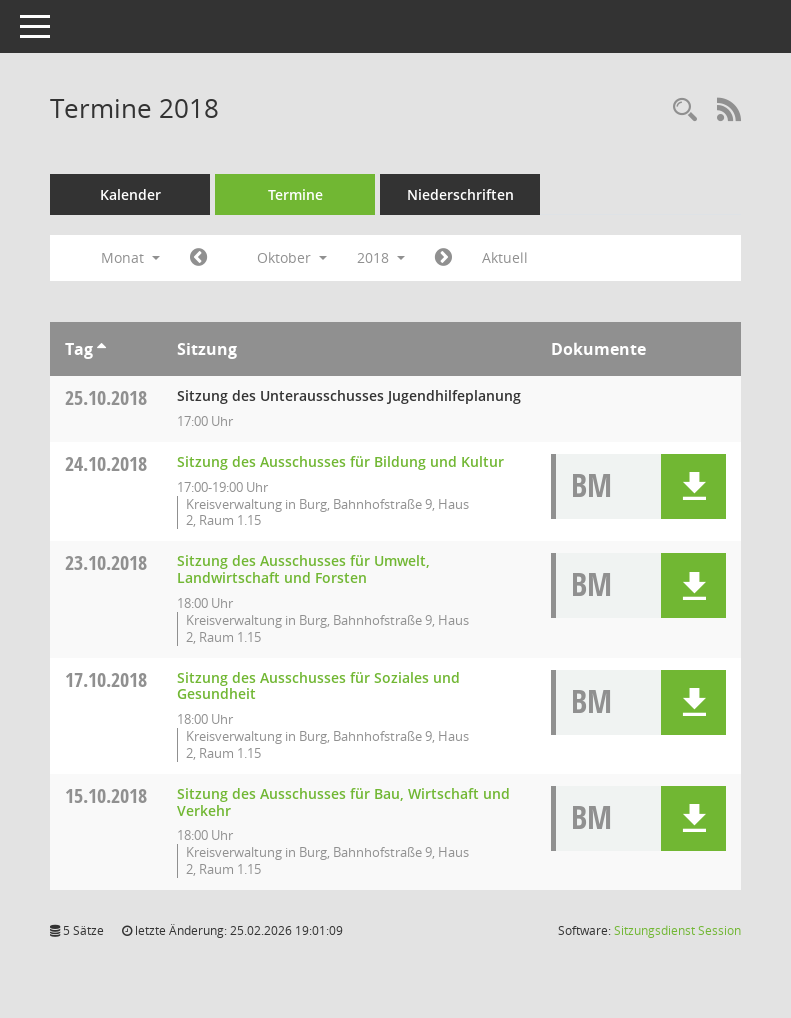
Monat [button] (130, 257)
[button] (693, 486)
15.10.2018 (106, 795)
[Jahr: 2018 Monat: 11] (443, 258)
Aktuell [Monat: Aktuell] (505, 257)
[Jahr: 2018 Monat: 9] (198, 258)
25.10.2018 (106, 397)
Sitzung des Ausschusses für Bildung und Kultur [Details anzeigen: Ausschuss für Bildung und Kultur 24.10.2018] (340, 461)
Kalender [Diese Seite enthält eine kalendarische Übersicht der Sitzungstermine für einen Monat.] (130, 194)
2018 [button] (381, 257)
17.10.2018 (106, 679)
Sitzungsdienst (677, 930)
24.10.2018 (106, 463)
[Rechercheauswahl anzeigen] (685, 110)
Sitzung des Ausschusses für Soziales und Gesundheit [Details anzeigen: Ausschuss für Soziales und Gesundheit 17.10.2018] (318, 686)
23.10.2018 (106, 562)
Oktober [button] (292, 257)
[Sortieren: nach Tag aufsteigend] (101, 349)
